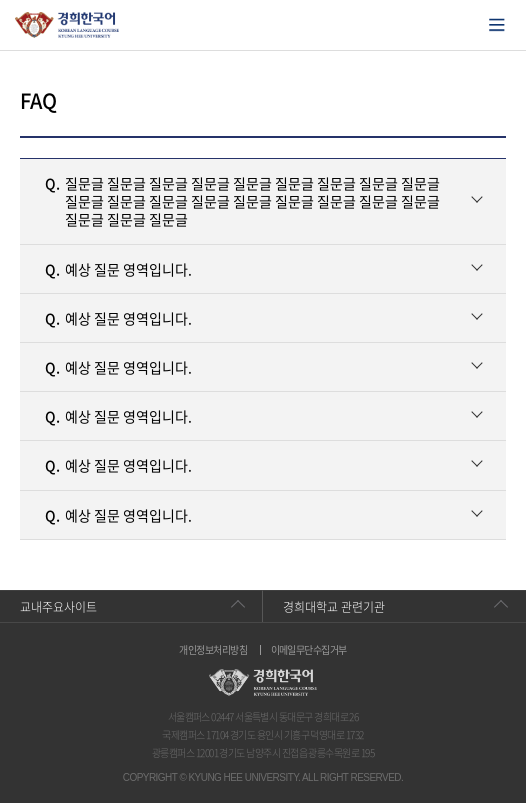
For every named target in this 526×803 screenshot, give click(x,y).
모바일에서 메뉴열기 (497, 25)
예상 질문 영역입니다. (118, 269)
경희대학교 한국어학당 (67, 25)
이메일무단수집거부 (309, 650)
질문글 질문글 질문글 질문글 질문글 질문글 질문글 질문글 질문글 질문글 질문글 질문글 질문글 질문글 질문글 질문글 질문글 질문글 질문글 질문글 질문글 (242, 201)
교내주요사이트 (58, 607)
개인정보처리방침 (213, 650)
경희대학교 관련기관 (334, 607)
